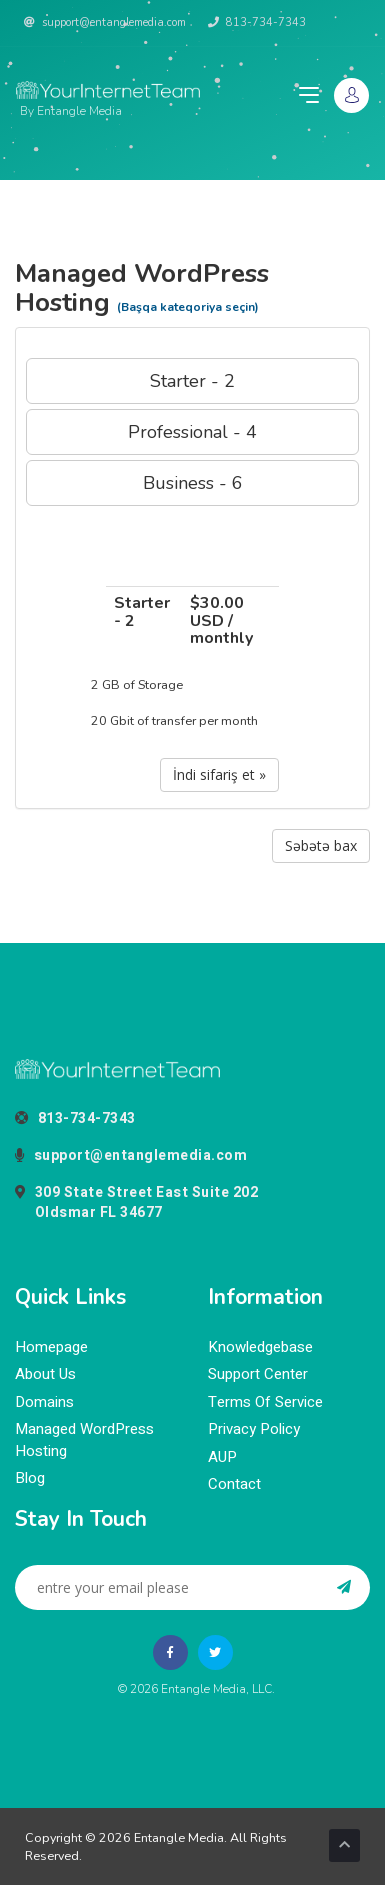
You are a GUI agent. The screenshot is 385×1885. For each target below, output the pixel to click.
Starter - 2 (192, 381)
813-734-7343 (257, 22)
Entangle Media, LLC (216, 1689)
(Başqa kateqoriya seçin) (188, 307)
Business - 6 (193, 483)
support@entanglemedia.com (105, 22)
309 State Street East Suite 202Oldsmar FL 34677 (136, 1203)
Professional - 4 (192, 432)
